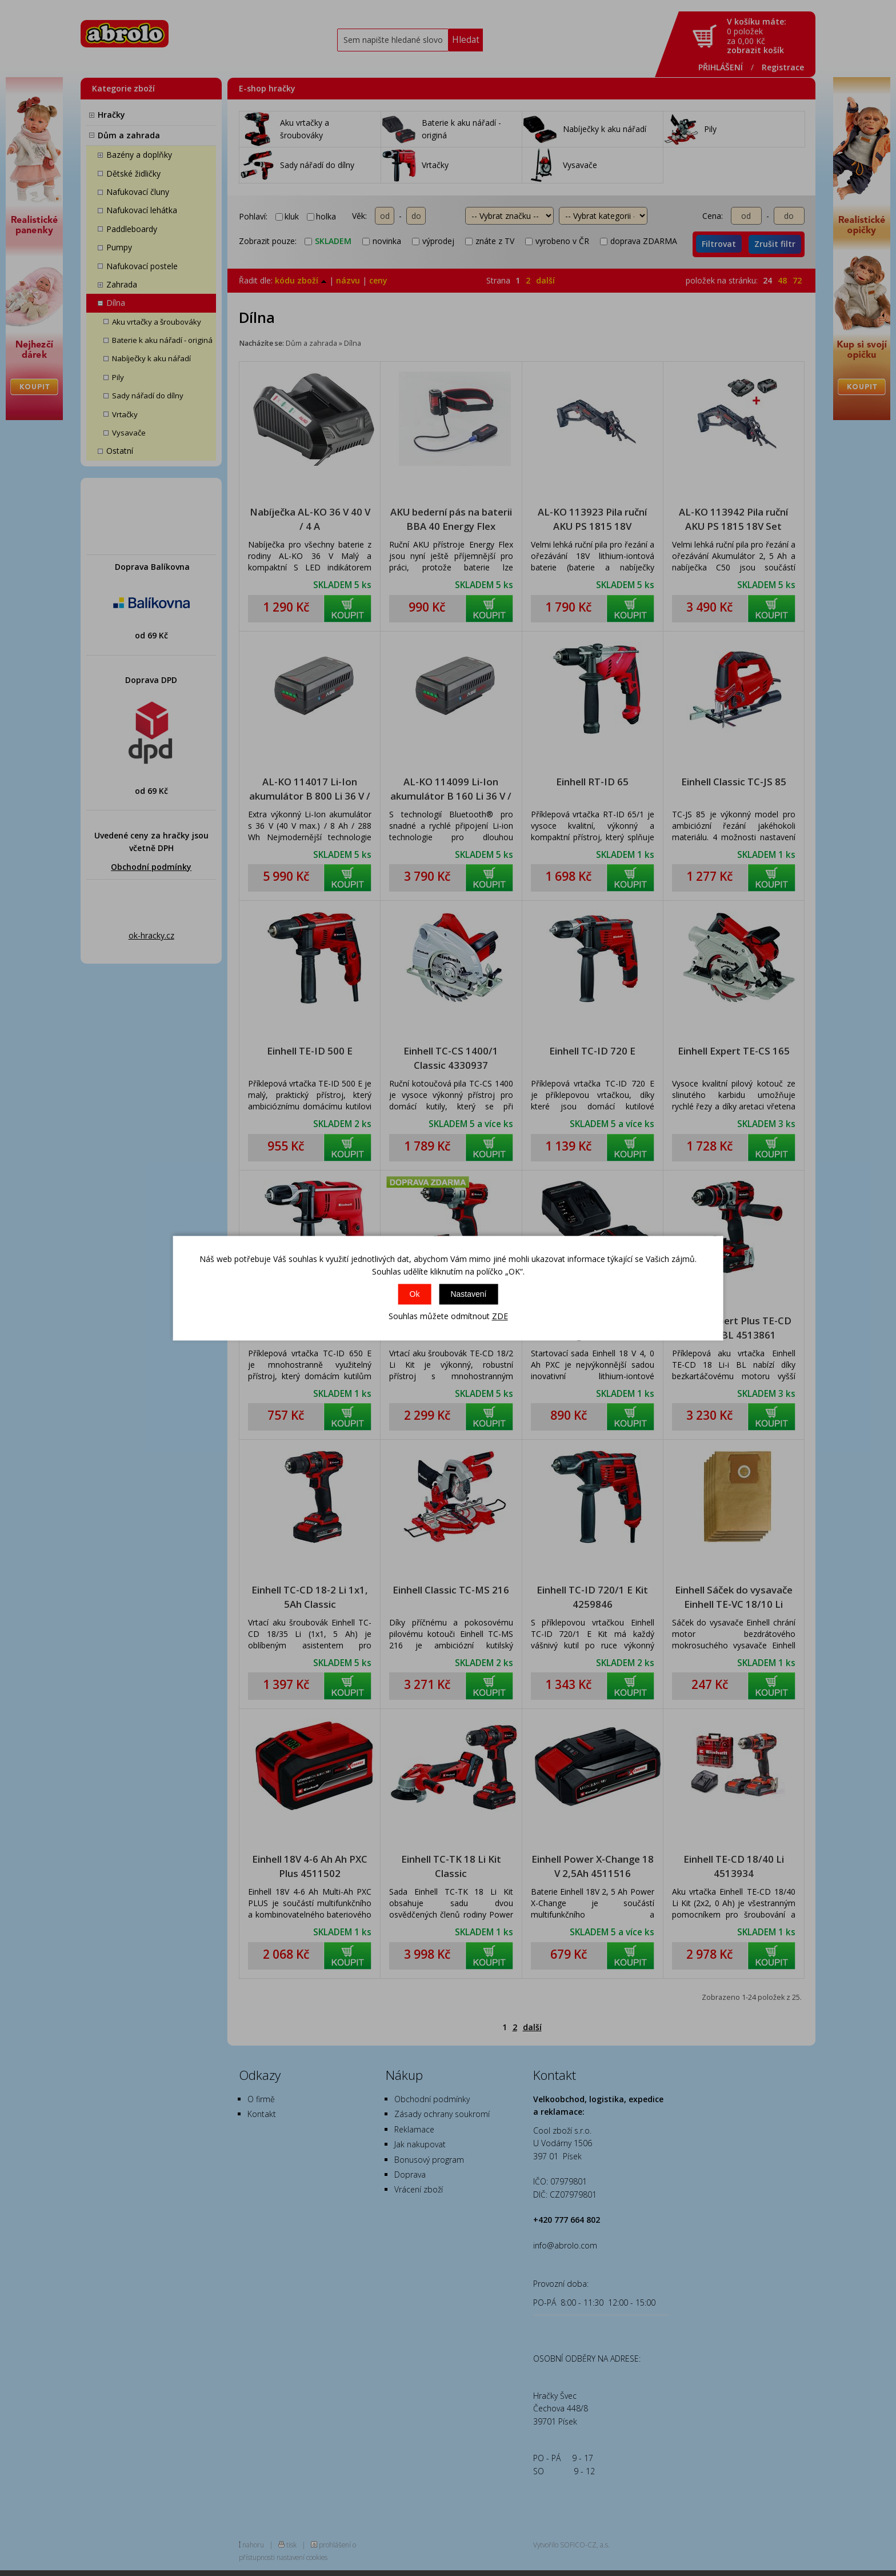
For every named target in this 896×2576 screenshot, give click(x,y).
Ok (415, 1294)
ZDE (500, 1316)
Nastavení (468, 1294)
